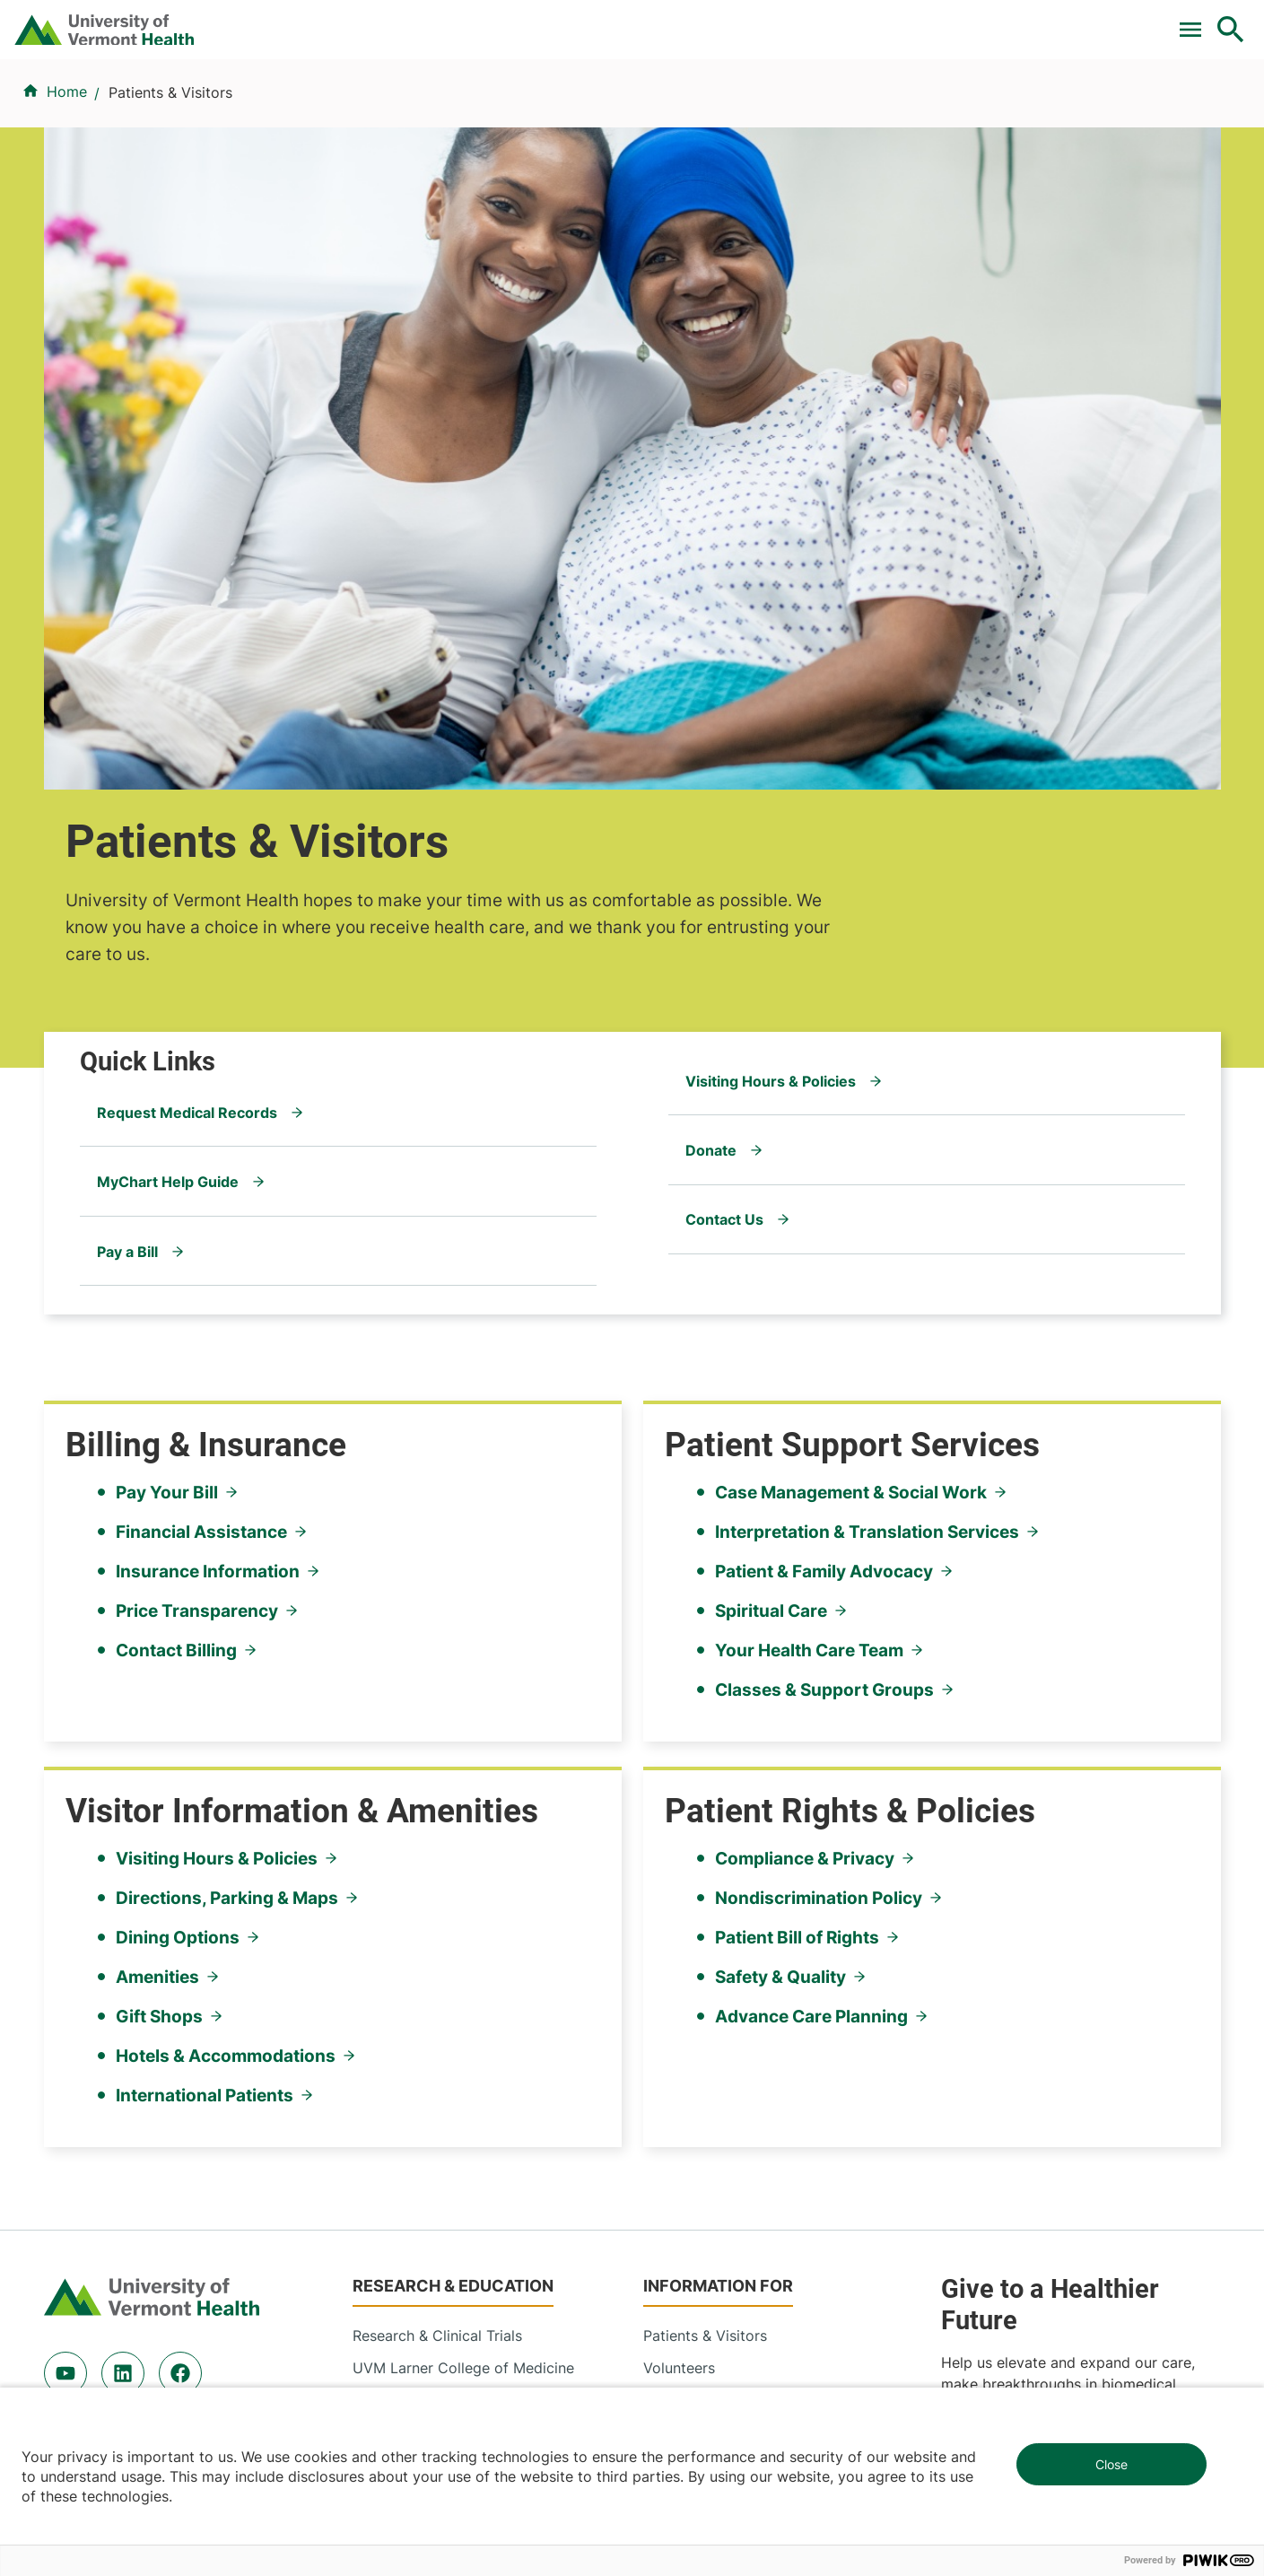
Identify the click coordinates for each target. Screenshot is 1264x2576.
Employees (680, 2007)
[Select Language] (1049, 20)
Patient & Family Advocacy (824, 1110)
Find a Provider (446, 110)
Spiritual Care (771, 1149)
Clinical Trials (545, 21)
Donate (853, 21)
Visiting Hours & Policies (217, 1397)
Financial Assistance (201, 1070)
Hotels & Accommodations (226, 1594)
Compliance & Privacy (804, 1397)
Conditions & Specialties (629, 110)
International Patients (204, 1634)
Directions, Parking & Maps (227, 1436)
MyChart (1197, 21)
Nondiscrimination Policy (818, 1436)
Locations (793, 110)
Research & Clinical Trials (437, 1846)
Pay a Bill (437, 21)
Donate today (1018, 1991)
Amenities (157, 1515)
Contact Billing (176, 1189)
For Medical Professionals (710, 21)
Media (663, 1975)
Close (1111, 2464)
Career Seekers (695, 1910)
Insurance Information (208, 1110)
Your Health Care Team (809, 1189)
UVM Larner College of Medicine (463, 1878)
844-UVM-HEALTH (156, 1953)
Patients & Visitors (932, 110)
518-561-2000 (1002, 2308)
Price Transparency (197, 1149)
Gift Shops (159, 1555)
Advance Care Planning (811, 1555)
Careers (937, 21)
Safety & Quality (780, 1515)
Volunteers (679, 1878)
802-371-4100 (698, 2308)
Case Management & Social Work (851, 1031)
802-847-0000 (94, 2308)
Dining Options (178, 1476)
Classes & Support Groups (824, 1228)
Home (67, 198)
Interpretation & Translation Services (867, 1070)
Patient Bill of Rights (797, 1476)
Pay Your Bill (167, 1031)
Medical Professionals (717, 1943)
